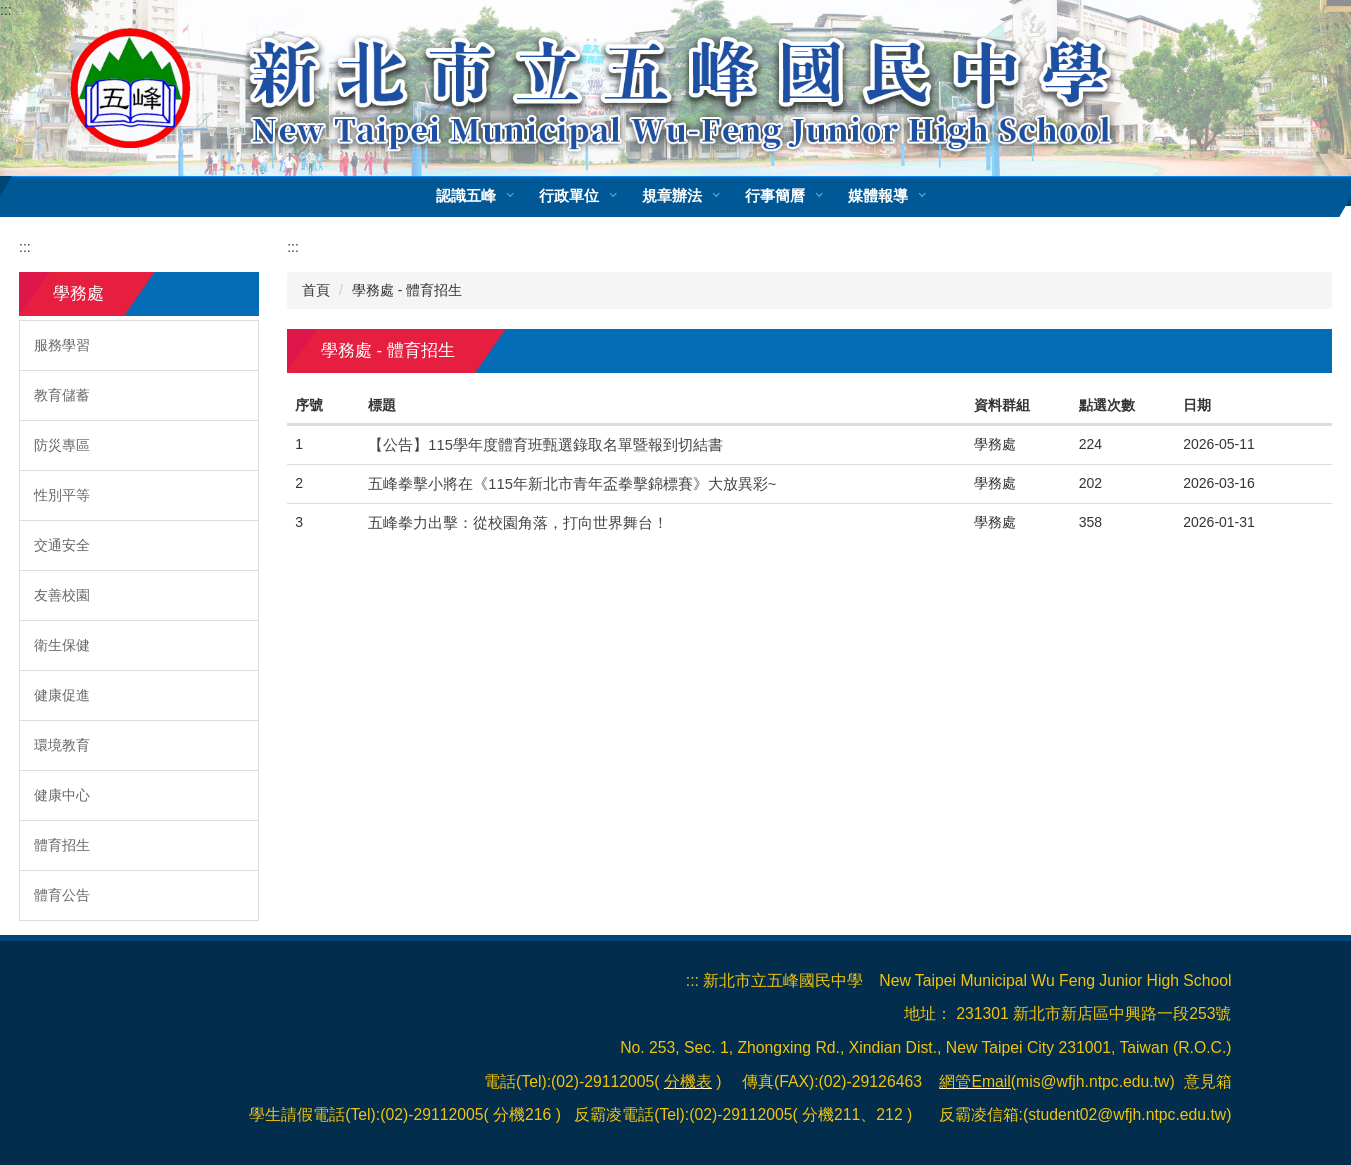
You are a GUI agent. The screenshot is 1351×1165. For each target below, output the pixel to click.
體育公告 (62, 895)
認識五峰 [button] (495, 195)
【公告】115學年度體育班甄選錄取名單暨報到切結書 (545, 445)
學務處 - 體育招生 (407, 290)
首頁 (316, 290)
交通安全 (62, 545)
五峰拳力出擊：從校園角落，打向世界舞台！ (518, 523)
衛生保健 (62, 645)
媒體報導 (908, 195)
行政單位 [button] (598, 195)
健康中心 (62, 795)
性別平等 (62, 495)
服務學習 (62, 345)
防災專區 (62, 445)
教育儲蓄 (62, 395)
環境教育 (62, 745)
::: (6, 10)
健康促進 (62, 695)
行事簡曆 (804, 195)
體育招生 (62, 845)
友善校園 (62, 595)
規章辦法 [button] (701, 195)
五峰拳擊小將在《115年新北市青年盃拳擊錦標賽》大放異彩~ (572, 484)
